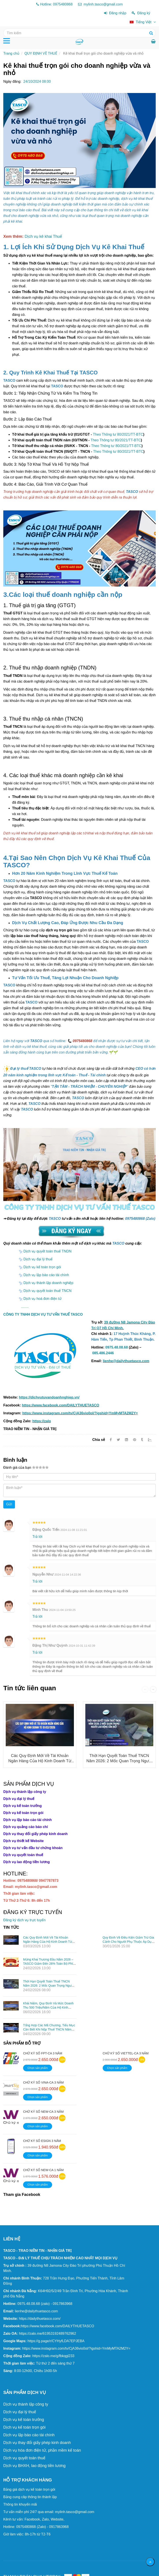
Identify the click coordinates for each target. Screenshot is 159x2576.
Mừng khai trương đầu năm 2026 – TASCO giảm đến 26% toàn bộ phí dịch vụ (48, 1964)
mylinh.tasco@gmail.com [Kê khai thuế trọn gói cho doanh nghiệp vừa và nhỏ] (100, 4)
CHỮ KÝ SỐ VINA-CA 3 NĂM (43, 2082)
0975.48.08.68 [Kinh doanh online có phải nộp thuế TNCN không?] (116, 1347)
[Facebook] (111, 1440)
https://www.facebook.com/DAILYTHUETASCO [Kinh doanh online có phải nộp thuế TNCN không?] (60, 1405)
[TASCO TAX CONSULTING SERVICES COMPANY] (39, 2318)
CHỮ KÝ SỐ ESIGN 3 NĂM (42, 2141)
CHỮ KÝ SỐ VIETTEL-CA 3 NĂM (126, 2053)
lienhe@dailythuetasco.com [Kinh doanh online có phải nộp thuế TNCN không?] (126, 1361)
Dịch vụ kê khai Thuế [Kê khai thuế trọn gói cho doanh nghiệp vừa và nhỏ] (43, 236)
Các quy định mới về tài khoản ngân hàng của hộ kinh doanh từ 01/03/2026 (47, 1941)
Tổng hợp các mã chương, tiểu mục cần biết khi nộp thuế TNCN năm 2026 (49, 2029)
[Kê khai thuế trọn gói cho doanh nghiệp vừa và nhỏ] (43, 1314)
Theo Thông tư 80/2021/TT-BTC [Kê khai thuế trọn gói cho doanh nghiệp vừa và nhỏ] (118, 434)
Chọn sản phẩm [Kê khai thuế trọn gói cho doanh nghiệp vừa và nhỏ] (37, 2068)
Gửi (9, 1504)
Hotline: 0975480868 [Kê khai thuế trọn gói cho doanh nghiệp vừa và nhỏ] (56, 4)
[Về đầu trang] (150, 2561)
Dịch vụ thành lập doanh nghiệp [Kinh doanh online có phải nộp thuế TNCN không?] (48, 1283)
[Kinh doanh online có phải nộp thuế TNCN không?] (71, 1231)
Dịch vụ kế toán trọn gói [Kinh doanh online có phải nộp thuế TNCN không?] (42, 1267)
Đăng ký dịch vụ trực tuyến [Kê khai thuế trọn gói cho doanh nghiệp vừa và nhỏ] (24, 1920)
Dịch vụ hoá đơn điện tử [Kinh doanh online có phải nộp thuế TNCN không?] (43, 1299)
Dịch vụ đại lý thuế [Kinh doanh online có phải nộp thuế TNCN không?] (38, 1259)
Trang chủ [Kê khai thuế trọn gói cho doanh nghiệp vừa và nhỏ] (11, 53)
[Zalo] (152, 1439)
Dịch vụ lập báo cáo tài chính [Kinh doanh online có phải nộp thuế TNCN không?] (46, 1275)
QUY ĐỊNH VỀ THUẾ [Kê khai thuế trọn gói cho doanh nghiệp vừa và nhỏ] (40, 53)
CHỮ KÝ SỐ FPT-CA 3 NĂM (42, 2053)
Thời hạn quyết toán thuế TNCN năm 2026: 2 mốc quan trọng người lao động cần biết (48, 1985)
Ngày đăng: (12, 81)
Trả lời (37, 1536)
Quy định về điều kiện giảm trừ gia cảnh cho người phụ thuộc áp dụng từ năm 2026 (129, 1942)
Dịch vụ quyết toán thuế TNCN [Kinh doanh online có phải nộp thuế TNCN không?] (47, 1291)
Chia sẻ (98, 1440)
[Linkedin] (126, 1440)
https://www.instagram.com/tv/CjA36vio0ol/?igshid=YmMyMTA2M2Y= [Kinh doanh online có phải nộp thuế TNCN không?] (80, 1413)
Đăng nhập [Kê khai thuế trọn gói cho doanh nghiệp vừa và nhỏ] (115, 13)
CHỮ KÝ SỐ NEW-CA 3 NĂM (43, 2111)
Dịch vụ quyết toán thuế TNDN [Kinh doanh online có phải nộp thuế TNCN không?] (47, 1251)
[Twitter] (118, 1440)
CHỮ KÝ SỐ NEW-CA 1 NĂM (43, 2170)
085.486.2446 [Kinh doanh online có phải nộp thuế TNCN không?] (103, 1353)
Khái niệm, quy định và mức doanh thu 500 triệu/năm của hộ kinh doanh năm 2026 (48, 2007)
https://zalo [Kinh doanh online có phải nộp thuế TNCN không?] (41, 1421)
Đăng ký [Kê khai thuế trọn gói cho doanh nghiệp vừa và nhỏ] (141, 13)
